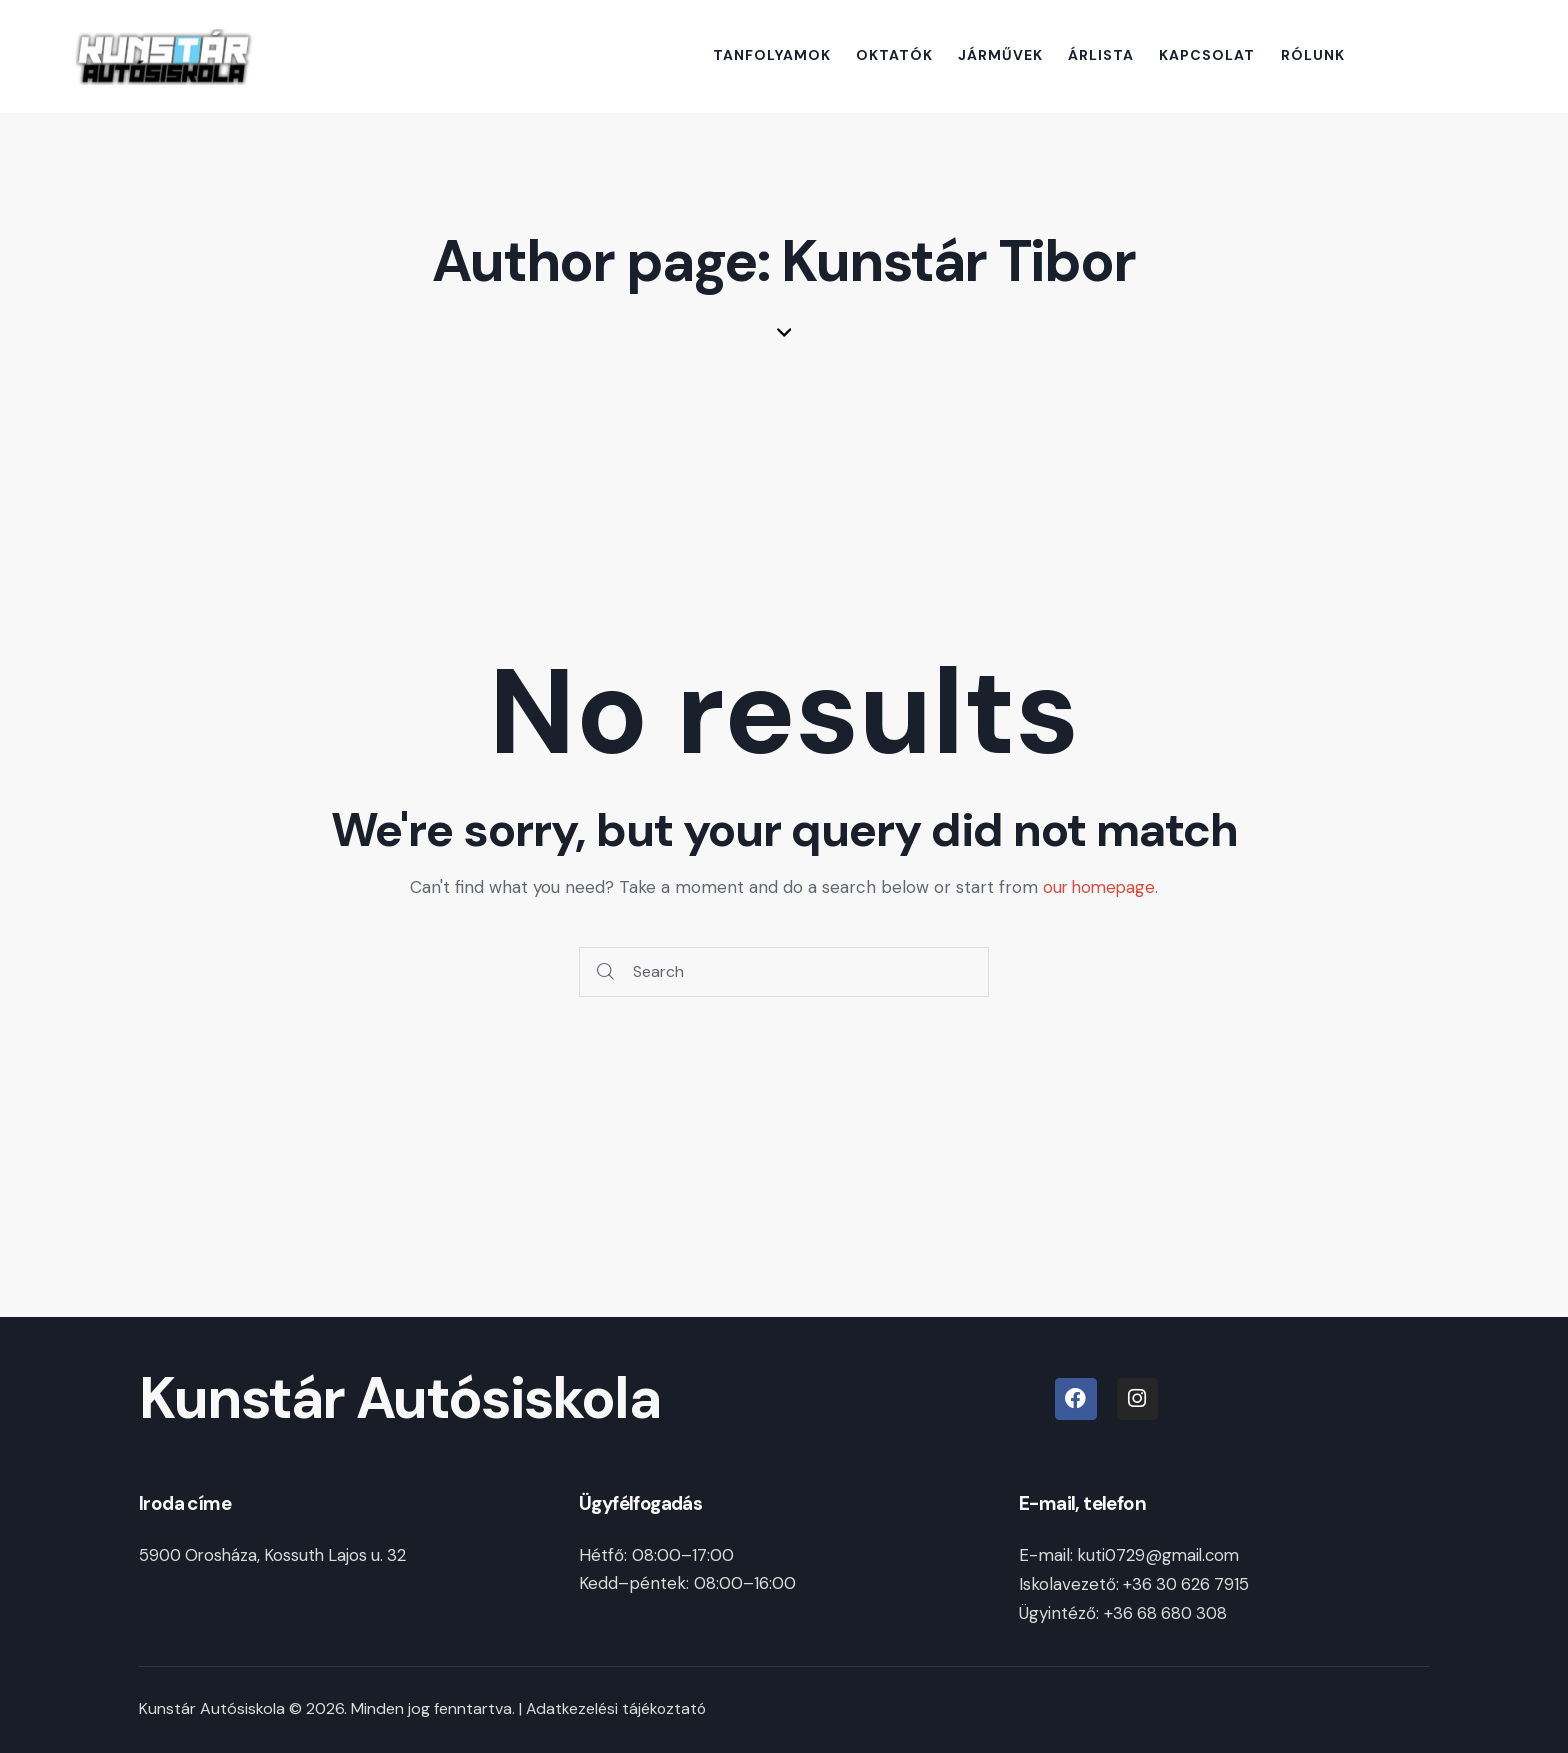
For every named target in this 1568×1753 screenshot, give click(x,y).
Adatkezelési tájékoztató (617, 1706)
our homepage (1099, 887)
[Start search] (605, 972)
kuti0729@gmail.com (1161, 1555)
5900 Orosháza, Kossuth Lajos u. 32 (277, 1555)
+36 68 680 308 (1168, 1611)
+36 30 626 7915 (1186, 1583)
